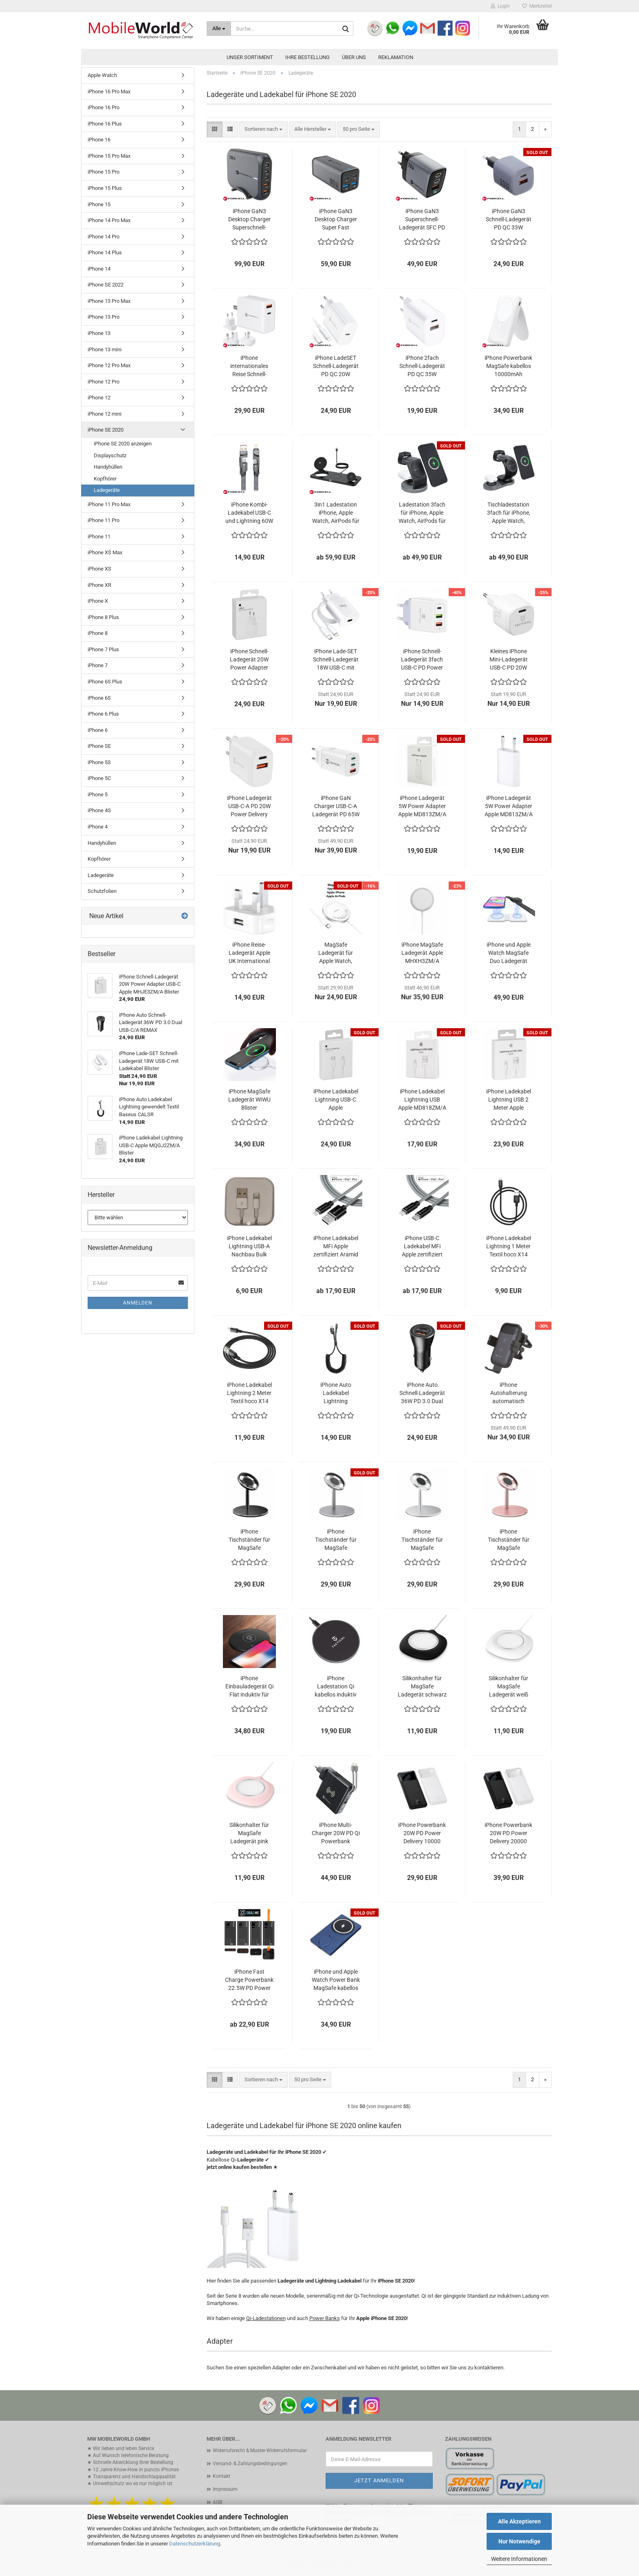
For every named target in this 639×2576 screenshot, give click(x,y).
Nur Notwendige (519, 2541)
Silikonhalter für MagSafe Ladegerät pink (249, 1833)
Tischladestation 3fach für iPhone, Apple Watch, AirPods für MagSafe (508, 513)
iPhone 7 (98, 665)
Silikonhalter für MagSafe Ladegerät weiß (508, 1686)
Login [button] (500, 6)
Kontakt (221, 2476)
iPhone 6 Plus (103, 714)
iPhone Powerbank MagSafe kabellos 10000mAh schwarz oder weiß (508, 366)
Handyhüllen (108, 467)
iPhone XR (99, 585)
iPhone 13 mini (104, 349)
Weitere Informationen (519, 2559)
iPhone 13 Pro (103, 317)
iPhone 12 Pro (103, 382)
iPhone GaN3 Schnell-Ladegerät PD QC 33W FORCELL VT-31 (508, 219)
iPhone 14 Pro (103, 237)
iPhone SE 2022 (105, 285)
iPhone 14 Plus (105, 252)
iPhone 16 (99, 140)
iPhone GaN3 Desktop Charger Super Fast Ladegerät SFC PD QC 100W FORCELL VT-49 (336, 219)
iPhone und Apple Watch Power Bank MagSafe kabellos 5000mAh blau (336, 1980)
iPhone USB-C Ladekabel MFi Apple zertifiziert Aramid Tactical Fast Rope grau (422, 1246)
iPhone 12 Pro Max (109, 365)
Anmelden (137, 1303)
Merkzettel (537, 6)
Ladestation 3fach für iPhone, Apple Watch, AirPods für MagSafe (422, 513)
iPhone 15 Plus (105, 188)
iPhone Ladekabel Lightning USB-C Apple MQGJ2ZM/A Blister (335, 1100)
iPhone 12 (99, 397)
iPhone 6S (99, 698)
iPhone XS (99, 569)
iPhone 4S (99, 810)
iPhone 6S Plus (105, 682)
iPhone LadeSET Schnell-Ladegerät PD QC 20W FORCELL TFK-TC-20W (336, 366)
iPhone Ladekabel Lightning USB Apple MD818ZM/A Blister (422, 1100)
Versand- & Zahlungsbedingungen (250, 2463)
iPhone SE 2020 (105, 430)
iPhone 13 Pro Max (109, 301)
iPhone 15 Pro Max (109, 156)
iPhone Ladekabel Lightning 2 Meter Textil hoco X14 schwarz (249, 1393)
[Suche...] (219, 28)
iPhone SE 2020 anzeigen (123, 444)
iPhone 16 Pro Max (109, 91)
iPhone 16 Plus (105, 124)
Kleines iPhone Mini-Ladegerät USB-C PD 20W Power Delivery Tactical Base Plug (508, 660)
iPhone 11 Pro (103, 520)
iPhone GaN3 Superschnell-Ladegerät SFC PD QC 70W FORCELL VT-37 (422, 219)
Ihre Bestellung (307, 57)
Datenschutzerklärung (194, 2544)
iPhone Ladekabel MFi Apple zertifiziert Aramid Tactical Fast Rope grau (336, 1246)
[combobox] (263, 129)
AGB (217, 2502)
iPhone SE (99, 746)
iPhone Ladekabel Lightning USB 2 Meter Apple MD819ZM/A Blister (508, 1100)
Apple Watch (102, 75)
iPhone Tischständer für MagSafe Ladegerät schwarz (249, 1540)
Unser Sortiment (250, 57)
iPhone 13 (99, 333)
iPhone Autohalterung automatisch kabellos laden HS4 (508, 1393)
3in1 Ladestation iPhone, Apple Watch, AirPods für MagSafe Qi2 (335, 513)
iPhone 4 (98, 827)
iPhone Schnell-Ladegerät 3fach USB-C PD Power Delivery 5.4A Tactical (422, 660)
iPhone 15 (99, 204)
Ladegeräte (107, 490)
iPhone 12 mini (104, 414)
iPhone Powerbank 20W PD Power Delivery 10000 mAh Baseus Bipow (422, 1833)
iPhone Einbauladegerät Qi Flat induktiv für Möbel (249, 1687)
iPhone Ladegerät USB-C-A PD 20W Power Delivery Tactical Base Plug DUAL (249, 806)
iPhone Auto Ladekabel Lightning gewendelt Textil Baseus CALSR (335, 1393)
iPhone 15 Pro (103, 172)
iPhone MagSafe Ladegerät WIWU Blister (249, 1099)
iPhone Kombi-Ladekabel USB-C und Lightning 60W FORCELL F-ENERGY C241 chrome (249, 513)
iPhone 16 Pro (103, 107)
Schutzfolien (102, 891)
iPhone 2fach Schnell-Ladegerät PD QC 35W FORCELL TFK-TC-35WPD (422, 366)
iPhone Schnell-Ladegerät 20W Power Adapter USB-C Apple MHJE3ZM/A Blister (249, 660)
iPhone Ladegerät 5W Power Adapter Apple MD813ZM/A (422, 806)
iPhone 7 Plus (103, 649)
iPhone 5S (99, 762)
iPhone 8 (98, 633)
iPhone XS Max (105, 552)
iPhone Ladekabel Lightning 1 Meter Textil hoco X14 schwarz (508, 1246)
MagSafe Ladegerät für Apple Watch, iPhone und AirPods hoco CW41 (335, 953)
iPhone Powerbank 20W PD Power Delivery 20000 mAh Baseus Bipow (508, 1833)
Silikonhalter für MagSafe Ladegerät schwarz (422, 1686)
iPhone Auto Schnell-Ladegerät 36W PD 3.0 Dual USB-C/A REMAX (422, 1393)
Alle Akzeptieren (519, 2521)
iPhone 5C (99, 778)
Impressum (225, 2489)
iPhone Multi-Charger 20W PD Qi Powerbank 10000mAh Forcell (336, 1833)
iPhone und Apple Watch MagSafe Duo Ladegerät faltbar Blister (509, 953)
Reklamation (395, 57)
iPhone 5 (98, 794)
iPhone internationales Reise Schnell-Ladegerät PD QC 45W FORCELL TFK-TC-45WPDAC (249, 366)
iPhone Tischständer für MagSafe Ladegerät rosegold (508, 1540)
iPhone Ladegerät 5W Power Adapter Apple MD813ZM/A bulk (509, 806)
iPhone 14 (99, 269)
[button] (215, 129)
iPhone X (98, 601)
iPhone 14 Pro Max (109, 220)
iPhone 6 (98, 730)
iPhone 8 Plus (103, 617)
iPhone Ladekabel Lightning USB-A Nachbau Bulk (249, 1246)
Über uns (354, 57)
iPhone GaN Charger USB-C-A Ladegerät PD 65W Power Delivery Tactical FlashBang (336, 806)
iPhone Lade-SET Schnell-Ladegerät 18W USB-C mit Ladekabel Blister (336, 660)
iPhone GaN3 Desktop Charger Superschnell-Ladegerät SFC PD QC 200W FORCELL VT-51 (249, 219)
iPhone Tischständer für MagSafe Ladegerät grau (336, 1540)
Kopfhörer (105, 479)
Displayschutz (110, 455)
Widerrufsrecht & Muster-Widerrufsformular (260, 2450)
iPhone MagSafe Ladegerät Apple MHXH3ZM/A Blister (422, 953)
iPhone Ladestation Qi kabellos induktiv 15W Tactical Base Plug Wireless (336, 1687)
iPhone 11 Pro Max (109, 504)
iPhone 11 (99, 536)
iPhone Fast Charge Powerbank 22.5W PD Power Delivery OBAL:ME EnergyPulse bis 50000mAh (249, 1980)
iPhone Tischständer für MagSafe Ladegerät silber (422, 1540)
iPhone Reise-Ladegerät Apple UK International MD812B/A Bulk (249, 953)
